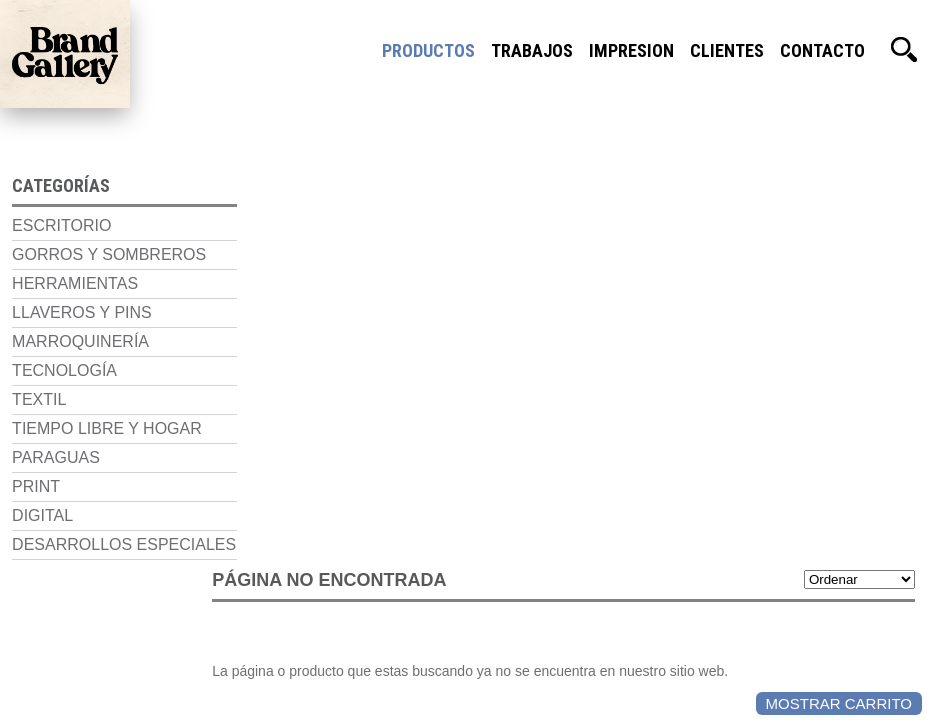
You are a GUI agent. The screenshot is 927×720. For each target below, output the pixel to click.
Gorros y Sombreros (97, 249)
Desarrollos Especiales (112, 539)
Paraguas (44, 452)
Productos (428, 50)
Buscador (904, 50)
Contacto (822, 50)
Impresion (631, 50)
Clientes (727, 50)
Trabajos (532, 50)
